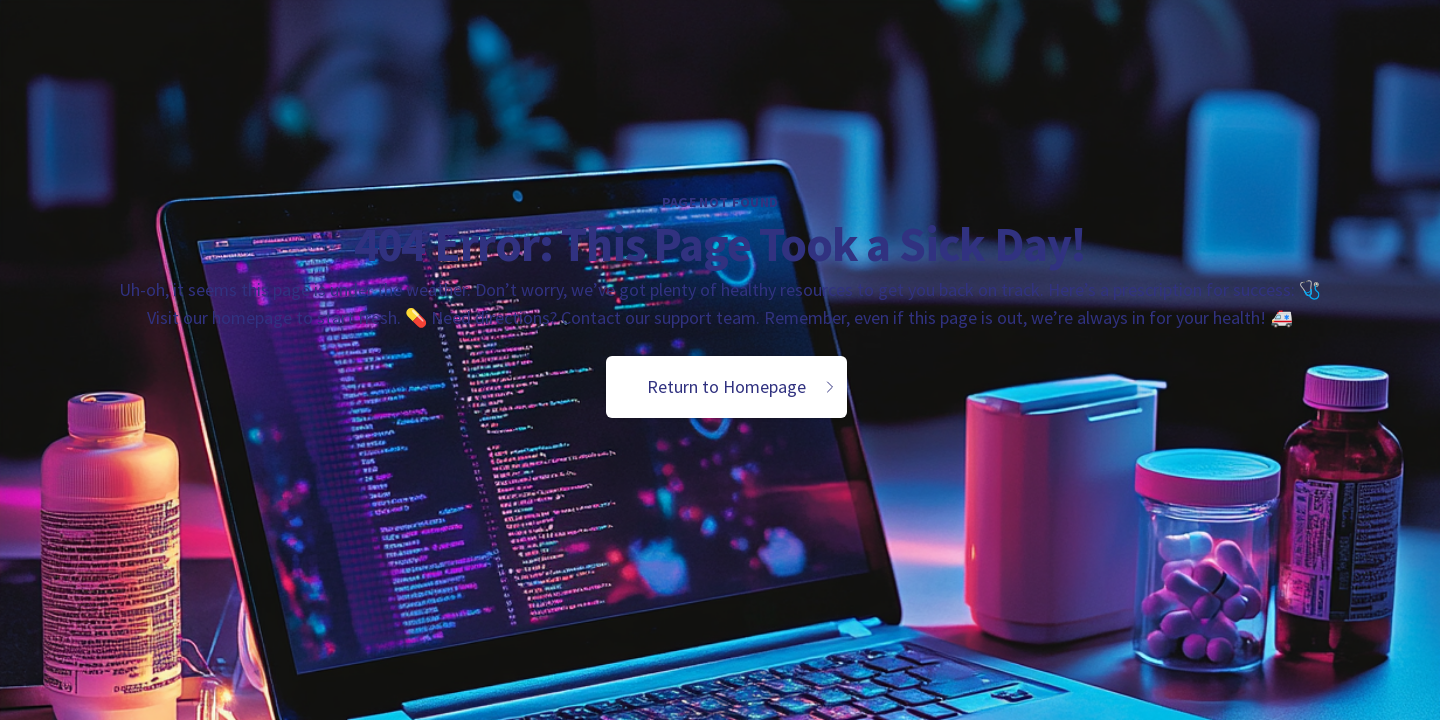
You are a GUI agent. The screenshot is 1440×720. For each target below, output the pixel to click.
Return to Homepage (742, 386)
